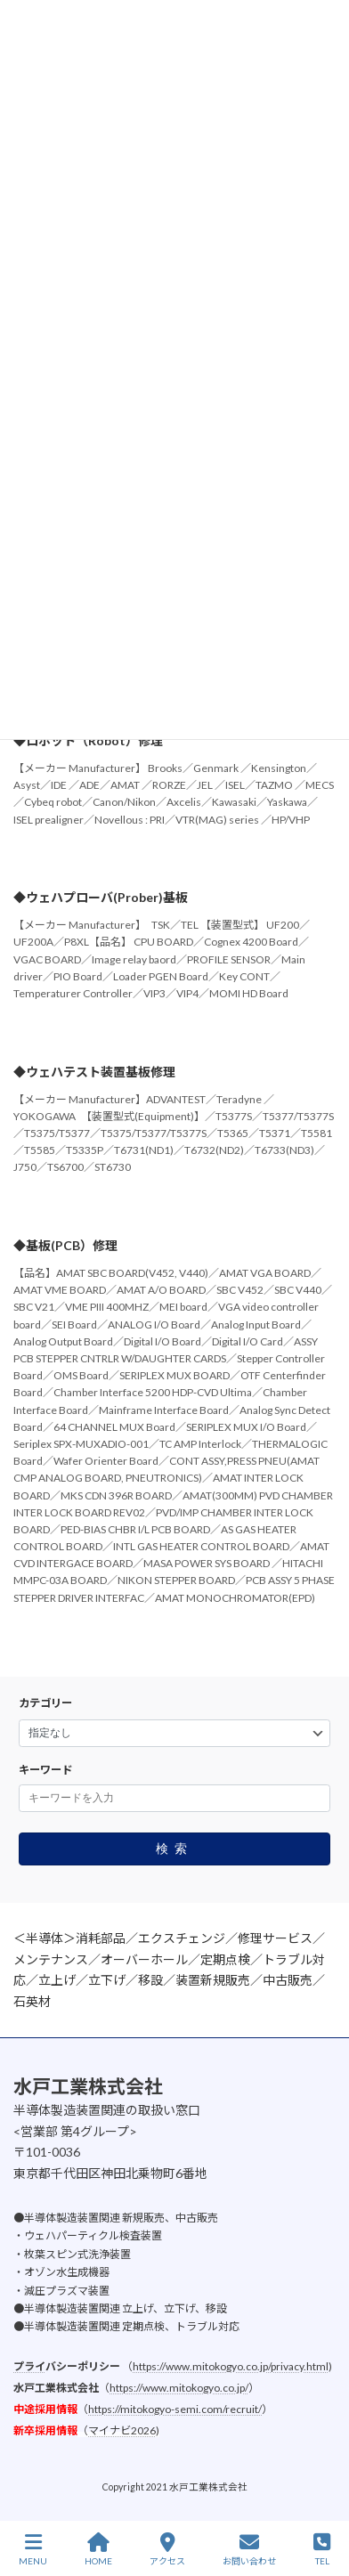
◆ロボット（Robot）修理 (88, 740)
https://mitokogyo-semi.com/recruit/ (175, 2409)
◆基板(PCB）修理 (65, 1245)
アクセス (167, 2549)
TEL (321, 2549)
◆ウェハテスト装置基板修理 (94, 1071)
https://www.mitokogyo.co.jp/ (179, 2387)
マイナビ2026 (122, 2430)
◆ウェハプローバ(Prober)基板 (100, 897)
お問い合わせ (249, 2549)
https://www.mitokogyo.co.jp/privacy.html (231, 2366)
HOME (98, 2549)
